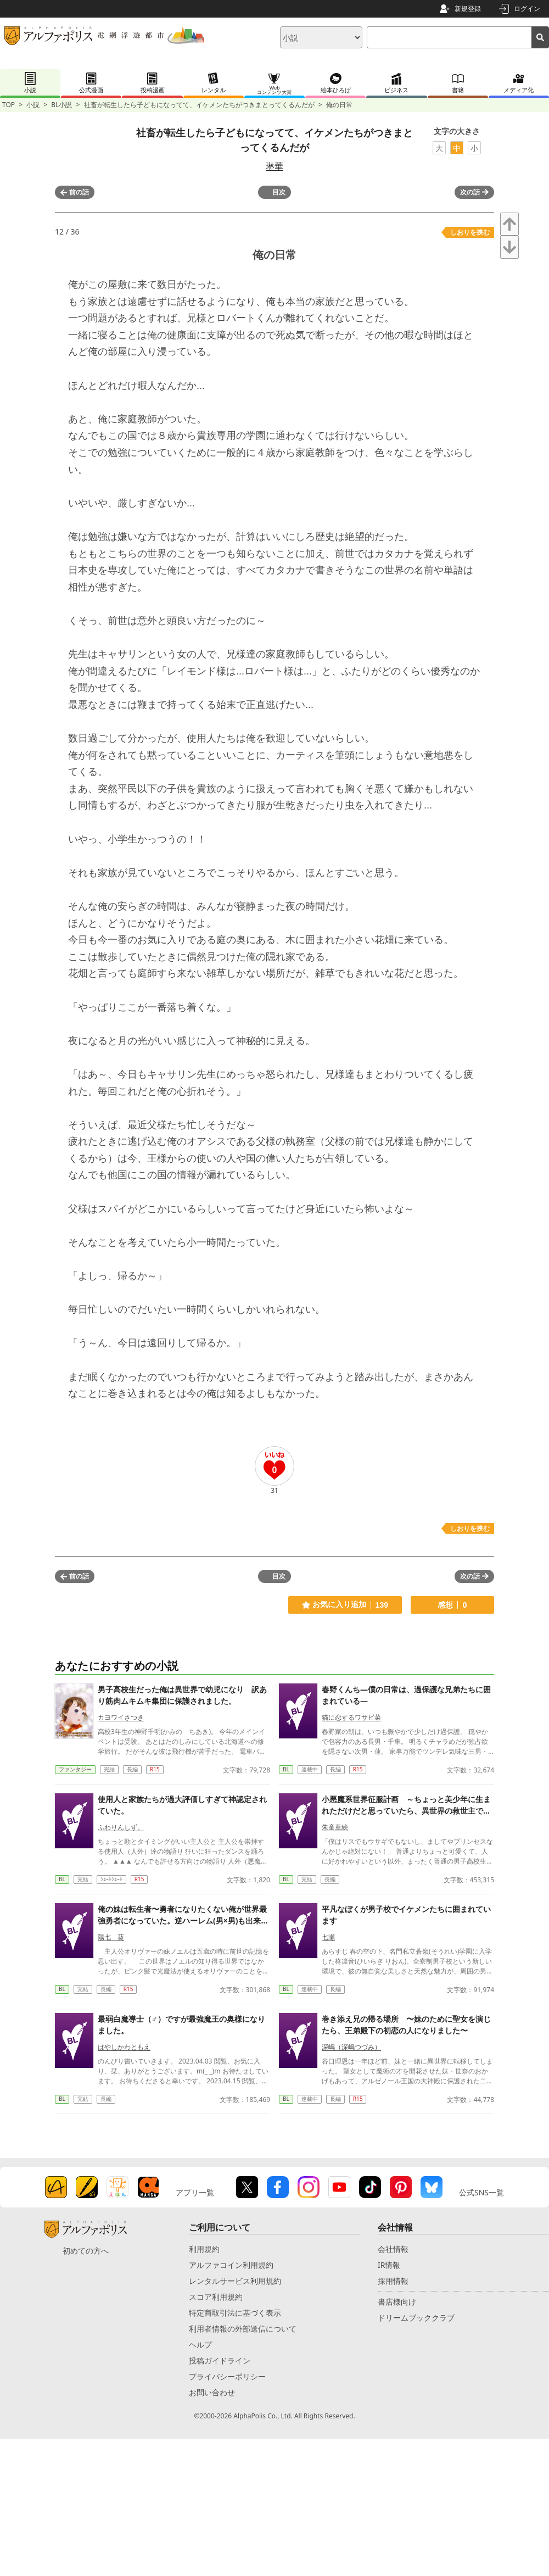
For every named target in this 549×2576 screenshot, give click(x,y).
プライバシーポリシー (227, 2376)
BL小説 (61, 104)
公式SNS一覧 (481, 2192)
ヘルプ (200, 2344)
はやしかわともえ (124, 2046)
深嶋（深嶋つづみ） (351, 2046)
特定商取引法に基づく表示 (235, 2312)
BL (286, 1769)
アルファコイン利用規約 (231, 2265)
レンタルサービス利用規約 (235, 2281)
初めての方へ (86, 2250)
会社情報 (393, 2249)
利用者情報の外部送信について (242, 2328)
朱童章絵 (335, 1827)
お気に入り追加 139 (345, 1604)
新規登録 (468, 8)
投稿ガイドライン (219, 2360)
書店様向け (397, 2301)
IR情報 (389, 2265)
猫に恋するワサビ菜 (351, 1717)
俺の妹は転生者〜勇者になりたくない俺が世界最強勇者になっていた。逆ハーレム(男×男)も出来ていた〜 (183, 1920)
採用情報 (393, 2281)
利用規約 (204, 2249)
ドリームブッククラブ (416, 2317)
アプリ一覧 (195, 2192)
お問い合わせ (212, 2392)
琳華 (274, 166)
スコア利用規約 (216, 2296)
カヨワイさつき (121, 1717)
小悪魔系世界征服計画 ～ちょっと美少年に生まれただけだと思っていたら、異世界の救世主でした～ (406, 1810)
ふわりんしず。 (121, 1827)
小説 (33, 104)
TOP (8, 104)
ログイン (527, 8)
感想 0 (452, 1604)
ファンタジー (75, 1769)
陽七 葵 (111, 1937)
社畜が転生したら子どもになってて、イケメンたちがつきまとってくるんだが (199, 104)
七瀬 (328, 1937)
